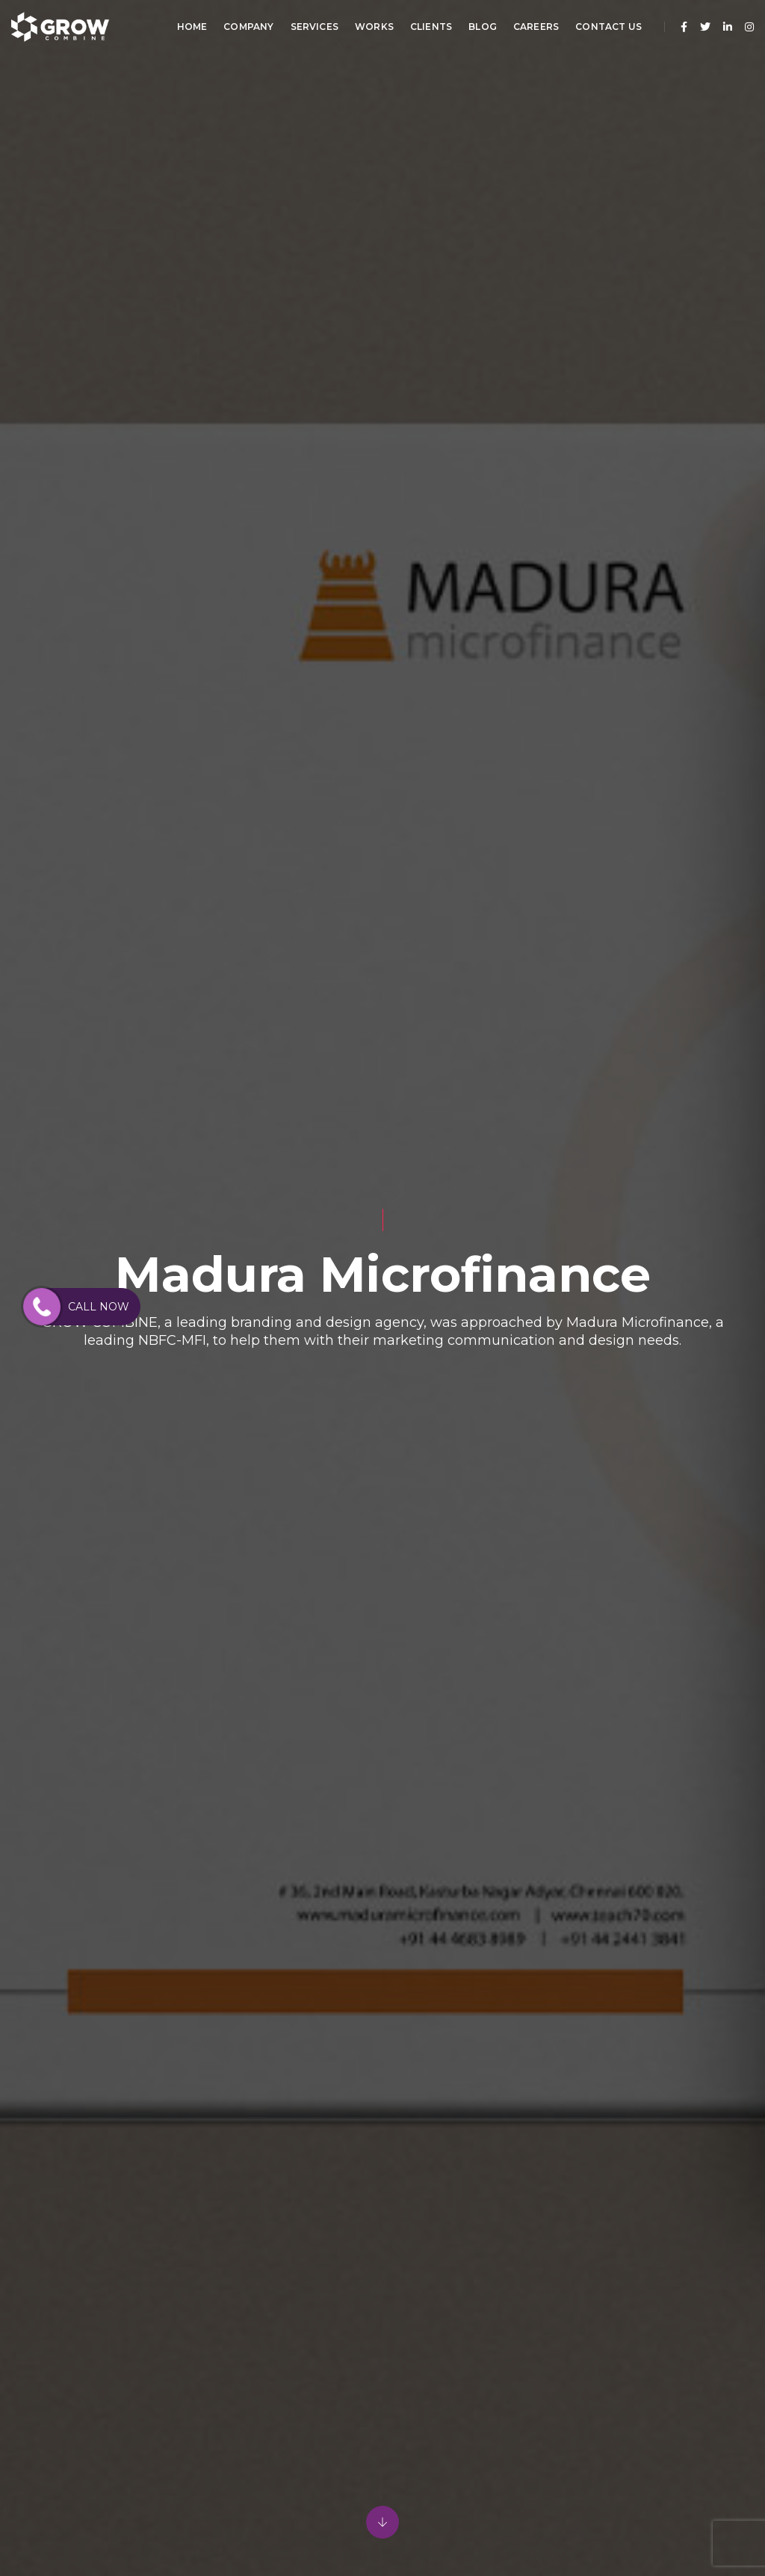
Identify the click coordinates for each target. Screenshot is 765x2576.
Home (192, 26)
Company (248, 26)
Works (374, 26)
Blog (482, 26)
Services (314, 26)
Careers (536, 26)
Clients (431, 26)
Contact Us (608, 26)
